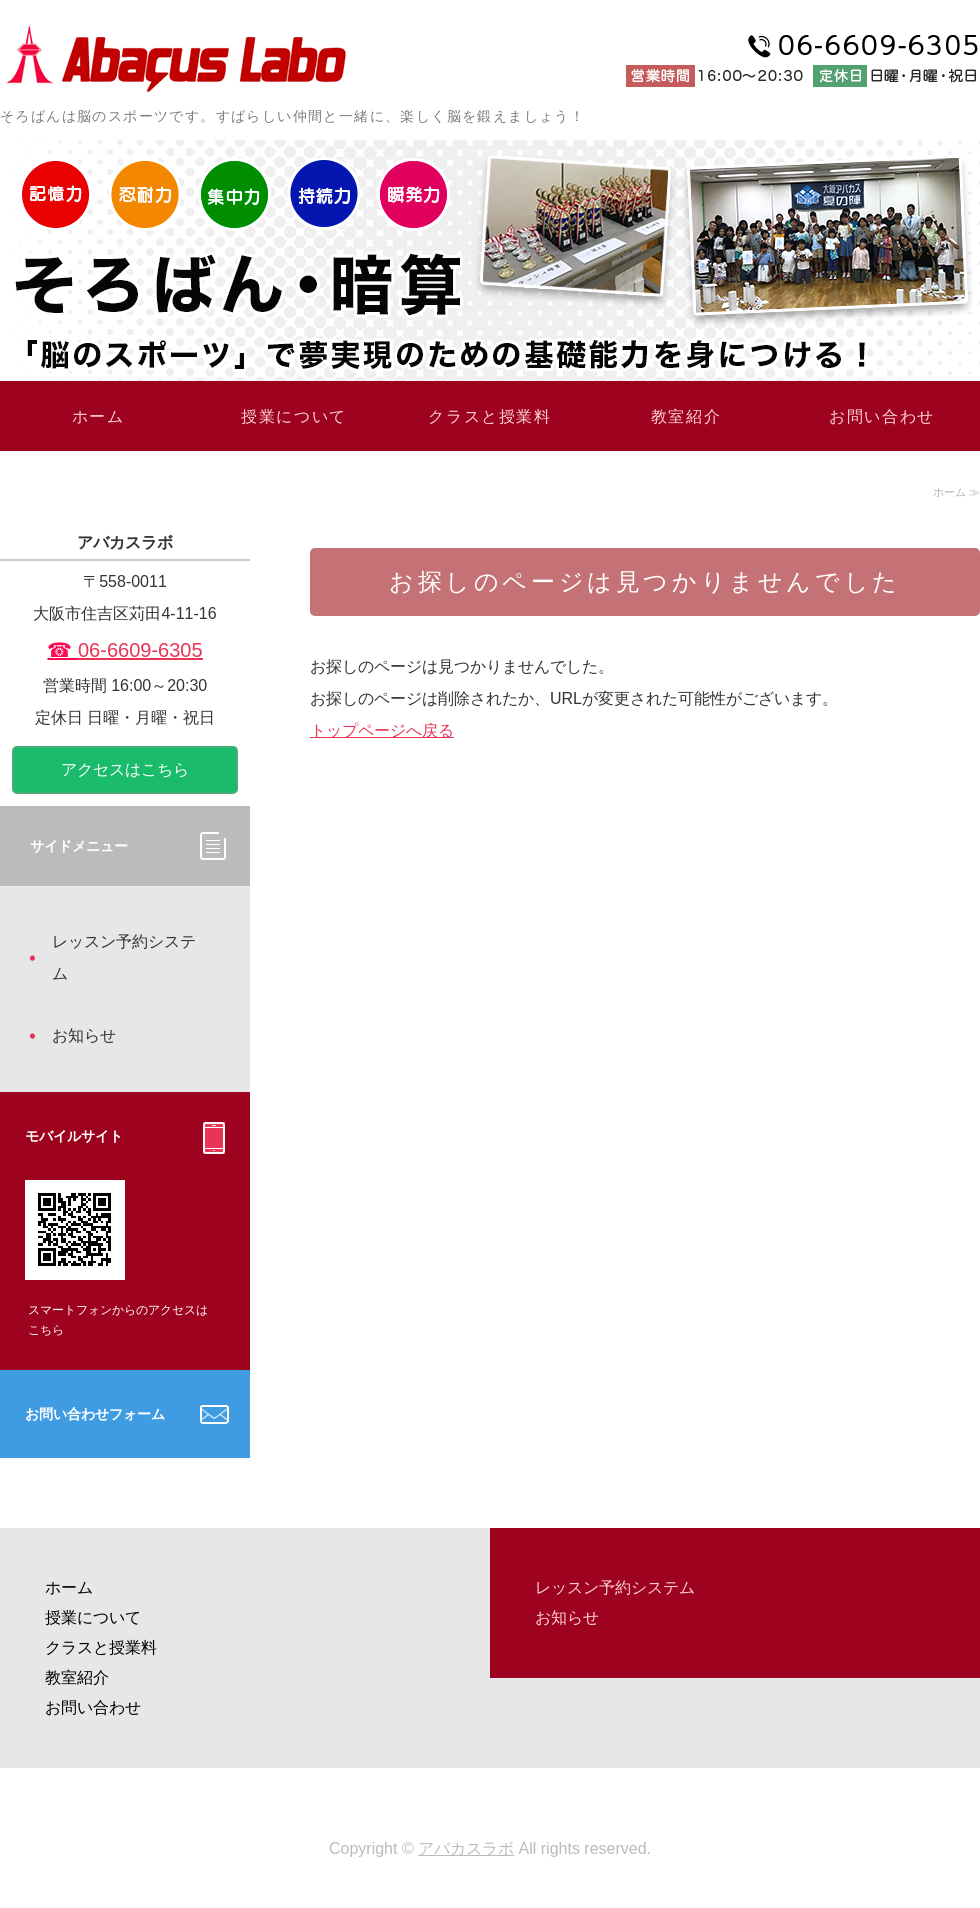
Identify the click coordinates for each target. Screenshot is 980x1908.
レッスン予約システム (124, 957)
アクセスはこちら (125, 769)
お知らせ (84, 1035)
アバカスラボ (466, 1848)
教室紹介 (686, 416)
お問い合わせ (882, 416)
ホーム (98, 416)
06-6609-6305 (140, 650)
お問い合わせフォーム (95, 1414)
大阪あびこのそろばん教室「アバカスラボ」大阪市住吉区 (175, 56)
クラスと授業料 (489, 416)
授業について (294, 416)
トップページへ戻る (382, 730)
